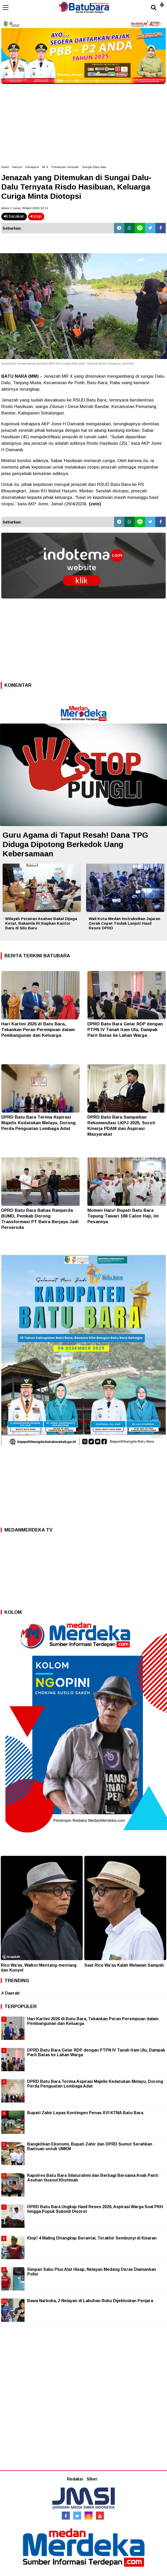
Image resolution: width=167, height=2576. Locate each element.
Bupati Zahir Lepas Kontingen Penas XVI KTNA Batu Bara (85, 2113)
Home (5, 167)
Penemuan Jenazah (65, 167)
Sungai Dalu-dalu (94, 167)
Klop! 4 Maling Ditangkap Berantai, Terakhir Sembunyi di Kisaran (92, 2238)
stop (36, 216)
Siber (92, 2479)
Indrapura (32, 167)
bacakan (14, 216)
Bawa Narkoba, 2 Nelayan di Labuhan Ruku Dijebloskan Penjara (90, 2300)
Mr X (45, 167)
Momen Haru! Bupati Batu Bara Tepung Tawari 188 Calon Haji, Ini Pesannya (123, 1216)
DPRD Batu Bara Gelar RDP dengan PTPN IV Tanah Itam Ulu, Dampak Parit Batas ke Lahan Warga (125, 1029)
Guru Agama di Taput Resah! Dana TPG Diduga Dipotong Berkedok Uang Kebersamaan (75, 844)
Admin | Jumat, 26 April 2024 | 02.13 (24, 208)
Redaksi (75, 2479)
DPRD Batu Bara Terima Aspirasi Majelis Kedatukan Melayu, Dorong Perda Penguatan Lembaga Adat (38, 1123)
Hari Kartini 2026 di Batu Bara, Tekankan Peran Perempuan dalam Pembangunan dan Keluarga (38, 1029)
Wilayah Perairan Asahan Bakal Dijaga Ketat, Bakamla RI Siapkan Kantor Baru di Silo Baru (41, 923)
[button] (161, 2)
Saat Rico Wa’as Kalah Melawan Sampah (124, 1965)
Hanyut (17, 167)
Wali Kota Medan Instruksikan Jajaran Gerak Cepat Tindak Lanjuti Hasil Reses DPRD (124, 923)
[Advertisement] (83, 122)
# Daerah (10, 1993)
